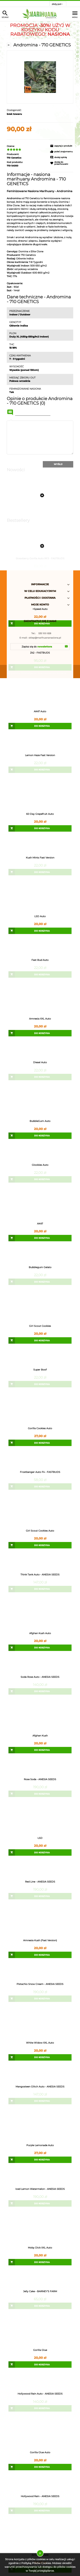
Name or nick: (10, 412)
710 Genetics (14, 157)
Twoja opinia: (11, 420)
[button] (61, 146)
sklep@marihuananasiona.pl (40, 637)
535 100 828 (40, 633)
